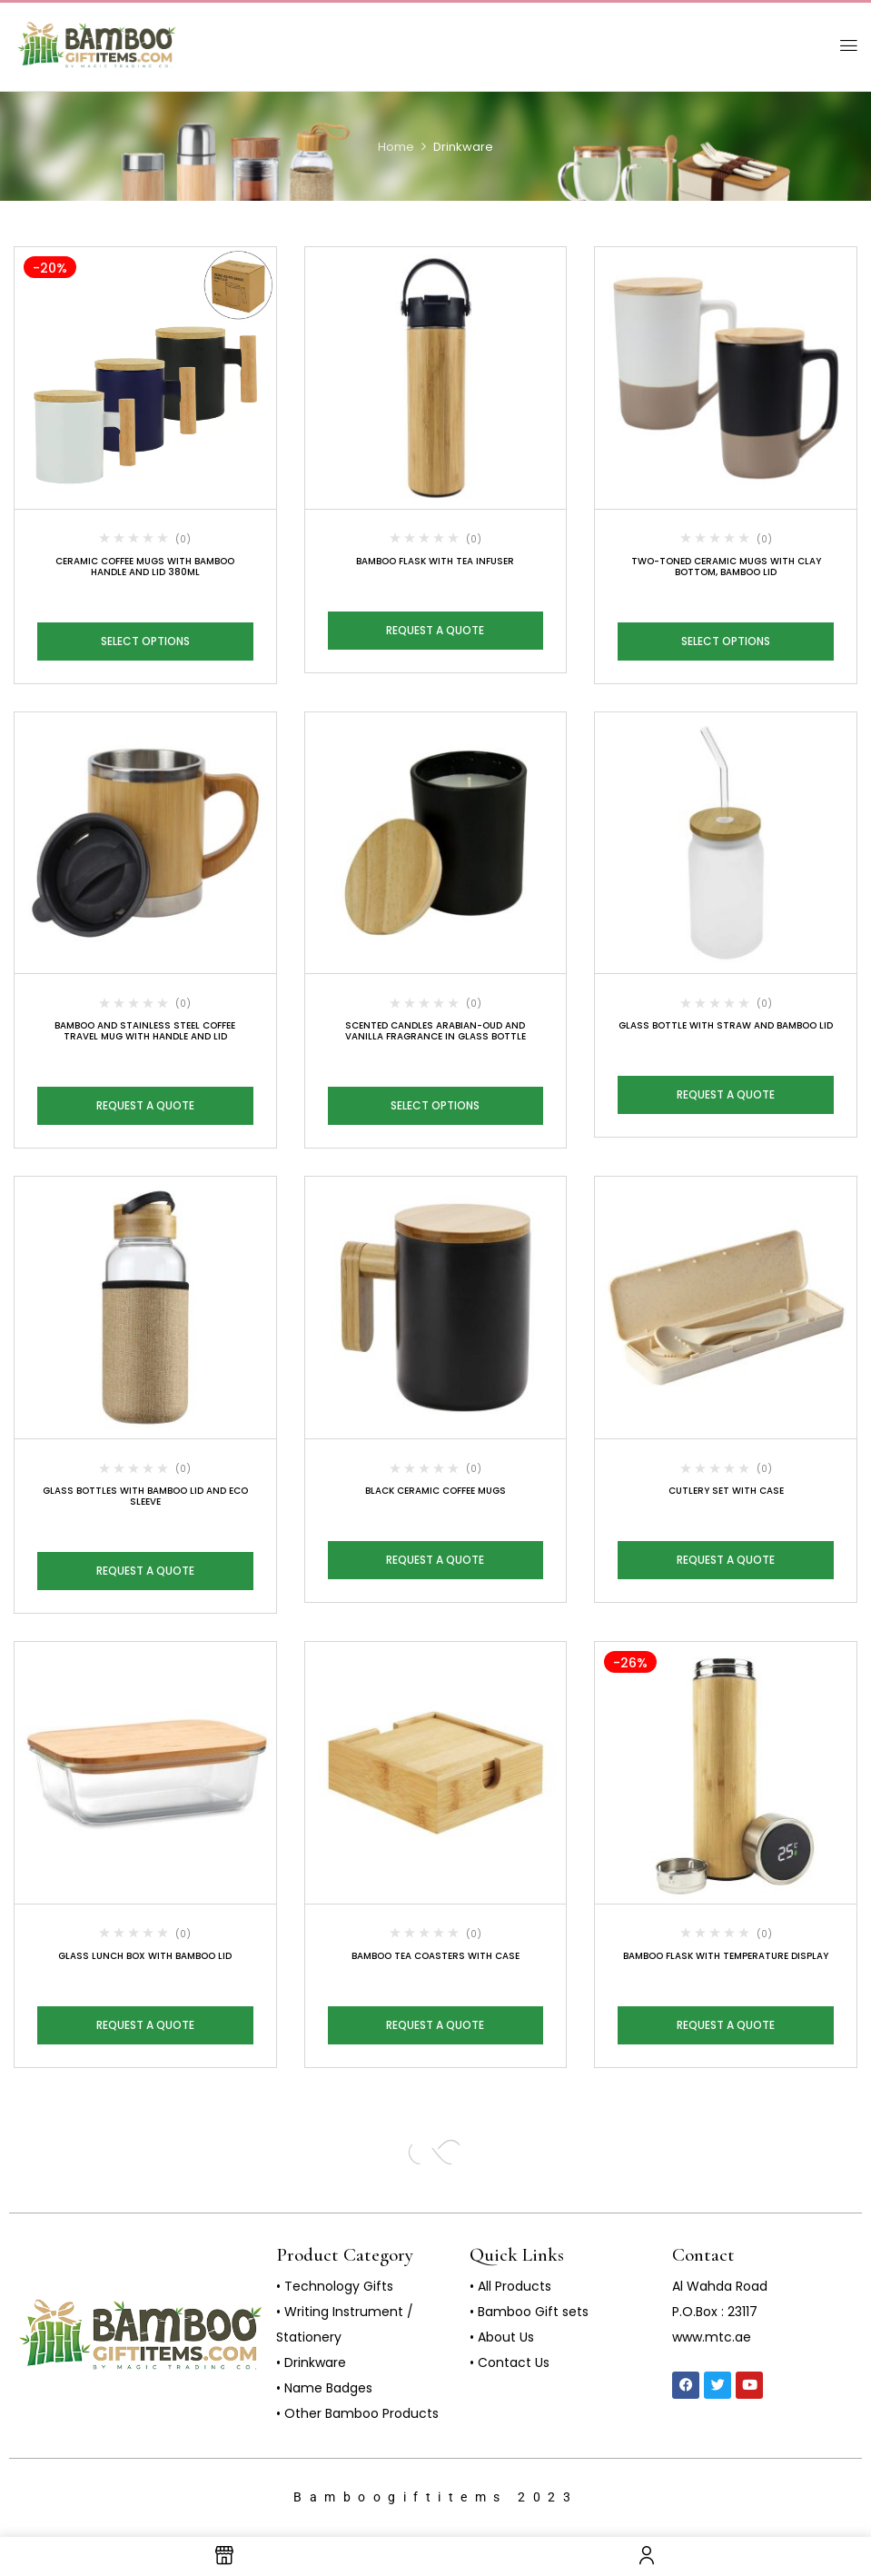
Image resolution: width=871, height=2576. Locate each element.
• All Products (510, 2286)
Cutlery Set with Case (726, 1490)
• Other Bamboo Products (357, 2413)
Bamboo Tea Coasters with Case (435, 1956)
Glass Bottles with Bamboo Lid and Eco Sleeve (145, 1496)
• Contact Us (509, 2362)
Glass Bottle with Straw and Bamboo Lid (726, 1025)
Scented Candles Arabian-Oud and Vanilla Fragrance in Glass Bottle (435, 1031)
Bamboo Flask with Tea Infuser (435, 561)
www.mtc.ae (711, 2337)
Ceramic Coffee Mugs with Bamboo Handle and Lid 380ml (144, 566)
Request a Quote (435, 630)
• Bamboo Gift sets (529, 2311)
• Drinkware (311, 2362)
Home (396, 146)
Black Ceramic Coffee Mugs (435, 1490)
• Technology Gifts (334, 2286)
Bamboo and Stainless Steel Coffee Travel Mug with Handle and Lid (144, 1031)
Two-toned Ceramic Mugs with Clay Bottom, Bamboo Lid (726, 566)
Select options (145, 641)
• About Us (502, 2337)
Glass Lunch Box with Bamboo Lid (145, 1956)
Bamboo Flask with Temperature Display (725, 1956)
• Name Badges (324, 2388)
